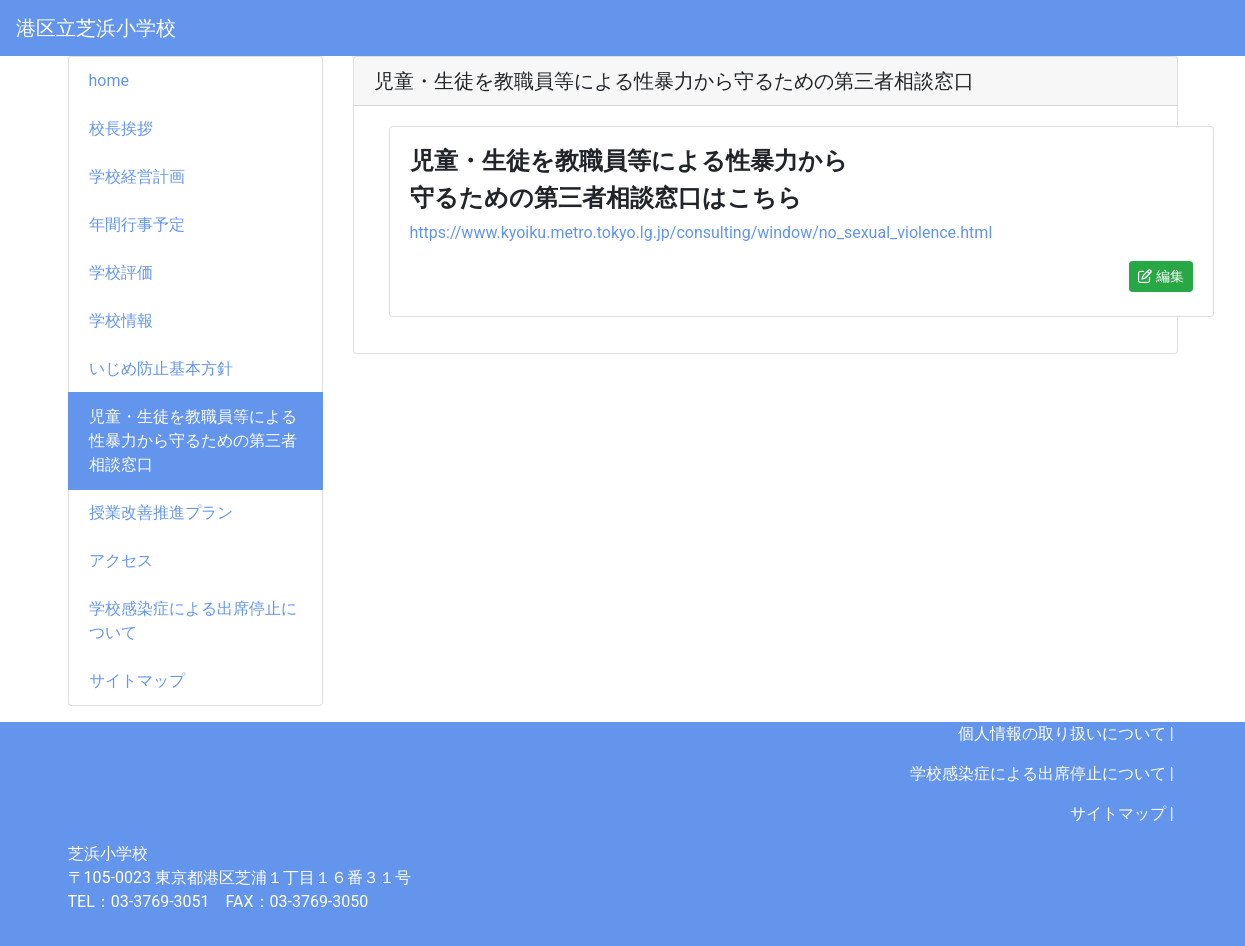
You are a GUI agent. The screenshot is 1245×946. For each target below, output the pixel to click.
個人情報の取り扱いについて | (1068, 733)
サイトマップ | (1124, 813)
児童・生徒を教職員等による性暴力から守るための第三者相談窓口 (193, 440)
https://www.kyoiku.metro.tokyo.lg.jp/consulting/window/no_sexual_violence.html (701, 232)
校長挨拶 (121, 128)
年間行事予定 (137, 224)
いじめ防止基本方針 (161, 368)
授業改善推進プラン (161, 512)
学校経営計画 (137, 176)
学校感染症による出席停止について (193, 620)
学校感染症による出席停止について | (1044, 773)
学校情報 (121, 320)
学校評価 (121, 272)
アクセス (121, 560)
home (109, 80)
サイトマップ (137, 680)
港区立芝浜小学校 (96, 28)
